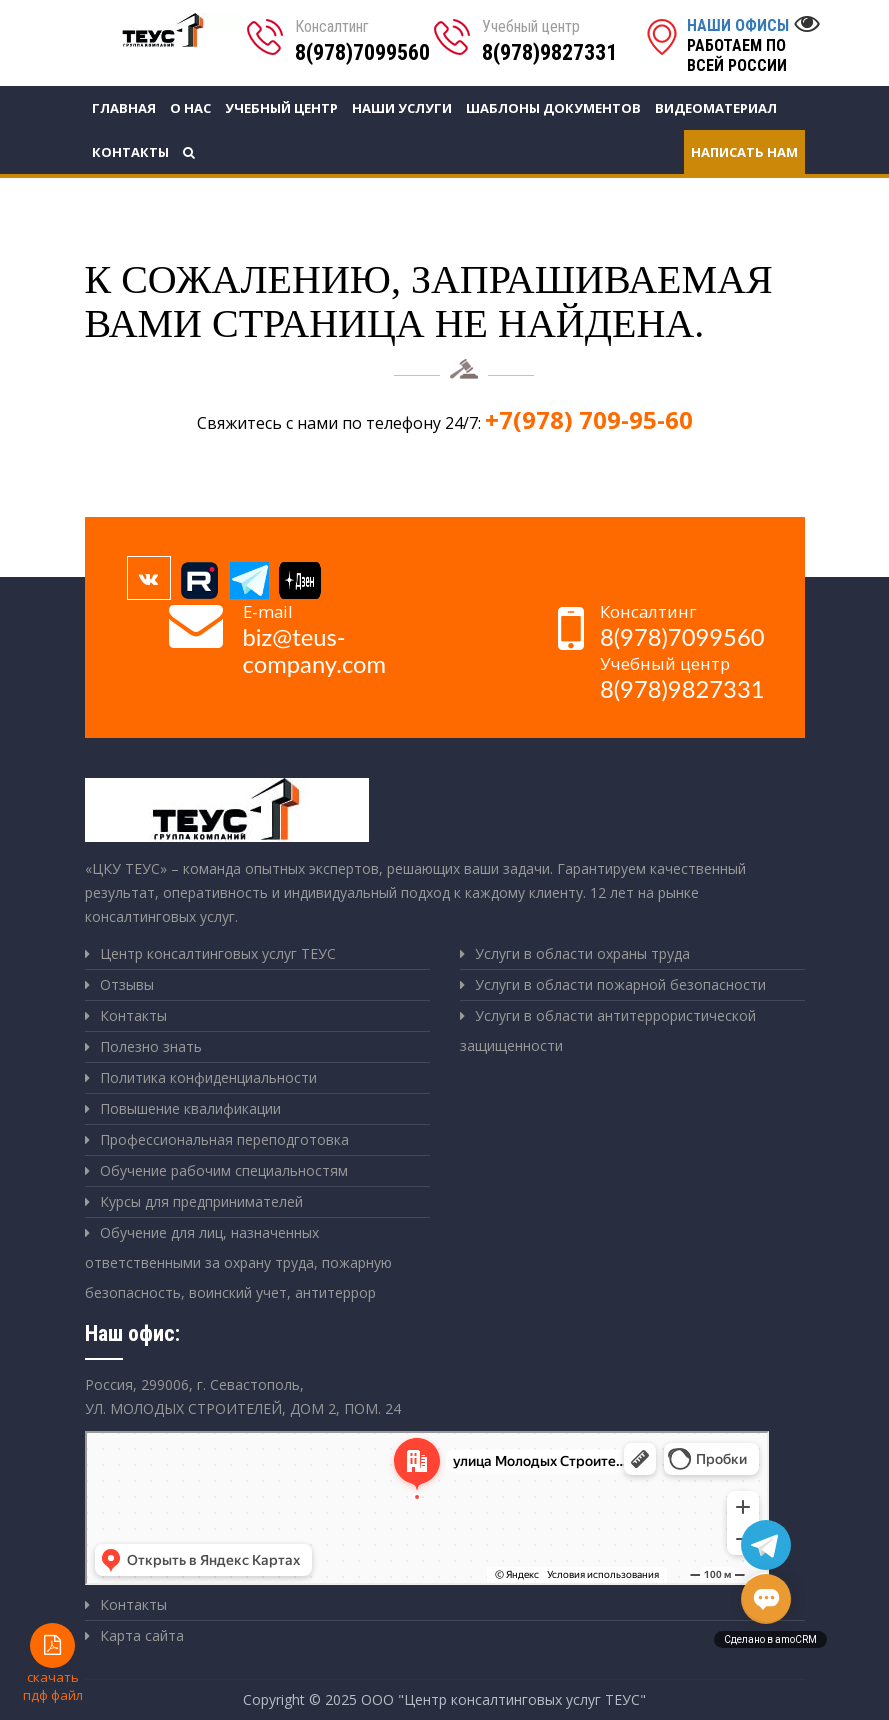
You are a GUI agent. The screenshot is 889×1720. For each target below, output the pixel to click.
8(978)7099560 (362, 52)
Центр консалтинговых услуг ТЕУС (218, 953)
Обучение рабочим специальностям (224, 1170)
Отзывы (127, 984)
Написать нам (744, 152)
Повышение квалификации (190, 1108)
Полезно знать (151, 1046)
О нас (190, 108)
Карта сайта (142, 1635)
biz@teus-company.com (315, 650)
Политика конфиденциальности (208, 1077)
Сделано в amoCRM (770, 1639)
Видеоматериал (716, 108)
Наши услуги (402, 108)
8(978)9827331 (549, 52)
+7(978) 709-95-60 (589, 419)
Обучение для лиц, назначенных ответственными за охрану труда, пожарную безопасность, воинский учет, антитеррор (238, 1262)
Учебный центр (281, 108)
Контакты (130, 152)
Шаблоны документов (553, 108)
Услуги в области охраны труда (582, 953)
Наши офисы (738, 25)
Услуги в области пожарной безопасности (620, 984)
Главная (124, 108)
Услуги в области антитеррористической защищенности (608, 1030)
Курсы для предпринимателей (201, 1201)
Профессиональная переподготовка (224, 1139)
